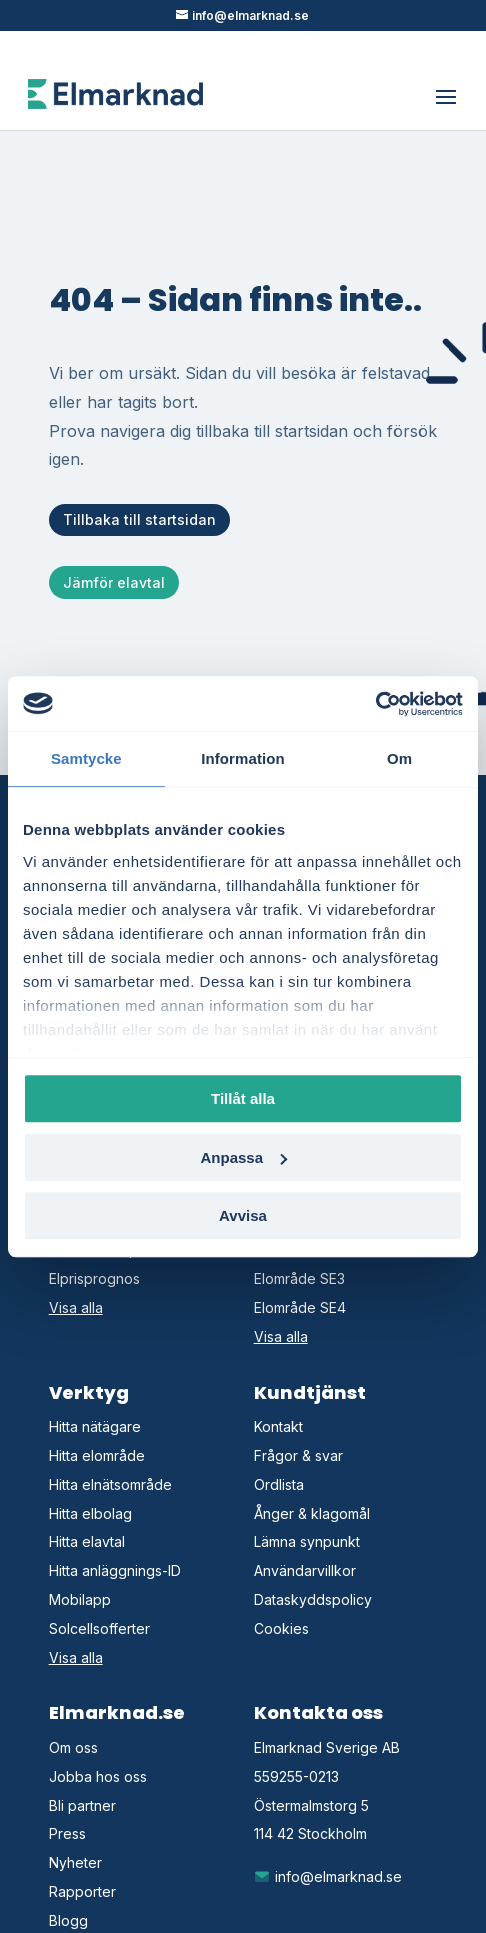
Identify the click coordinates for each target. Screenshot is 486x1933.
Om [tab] (399, 758)
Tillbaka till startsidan (139, 519)
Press (67, 1833)
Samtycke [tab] (86, 758)
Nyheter (75, 1862)
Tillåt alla (243, 1098)
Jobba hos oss (98, 1776)
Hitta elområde (97, 1455)
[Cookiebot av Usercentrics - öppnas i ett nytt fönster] (375, 704)
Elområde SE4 (300, 1307)
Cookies (281, 1628)
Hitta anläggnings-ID (115, 1570)
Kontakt (278, 1426)
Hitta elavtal (87, 1541)
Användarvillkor (305, 1570)
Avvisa (243, 1215)
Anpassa (243, 1157)
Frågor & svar (298, 1455)
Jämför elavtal (114, 582)
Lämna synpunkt (307, 1541)
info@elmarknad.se (328, 1876)
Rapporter (82, 1891)
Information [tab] (243, 758)
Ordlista (279, 1484)
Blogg (68, 1920)
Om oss (73, 1747)
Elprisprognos (94, 1278)
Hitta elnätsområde (110, 1484)
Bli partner (82, 1805)
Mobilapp (80, 1599)
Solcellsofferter (99, 1628)
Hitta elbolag (90, 1513)
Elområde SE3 (299, 1278)
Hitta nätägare (95, 1426)
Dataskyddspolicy (313, 1599)
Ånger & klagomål (312, 1513)
